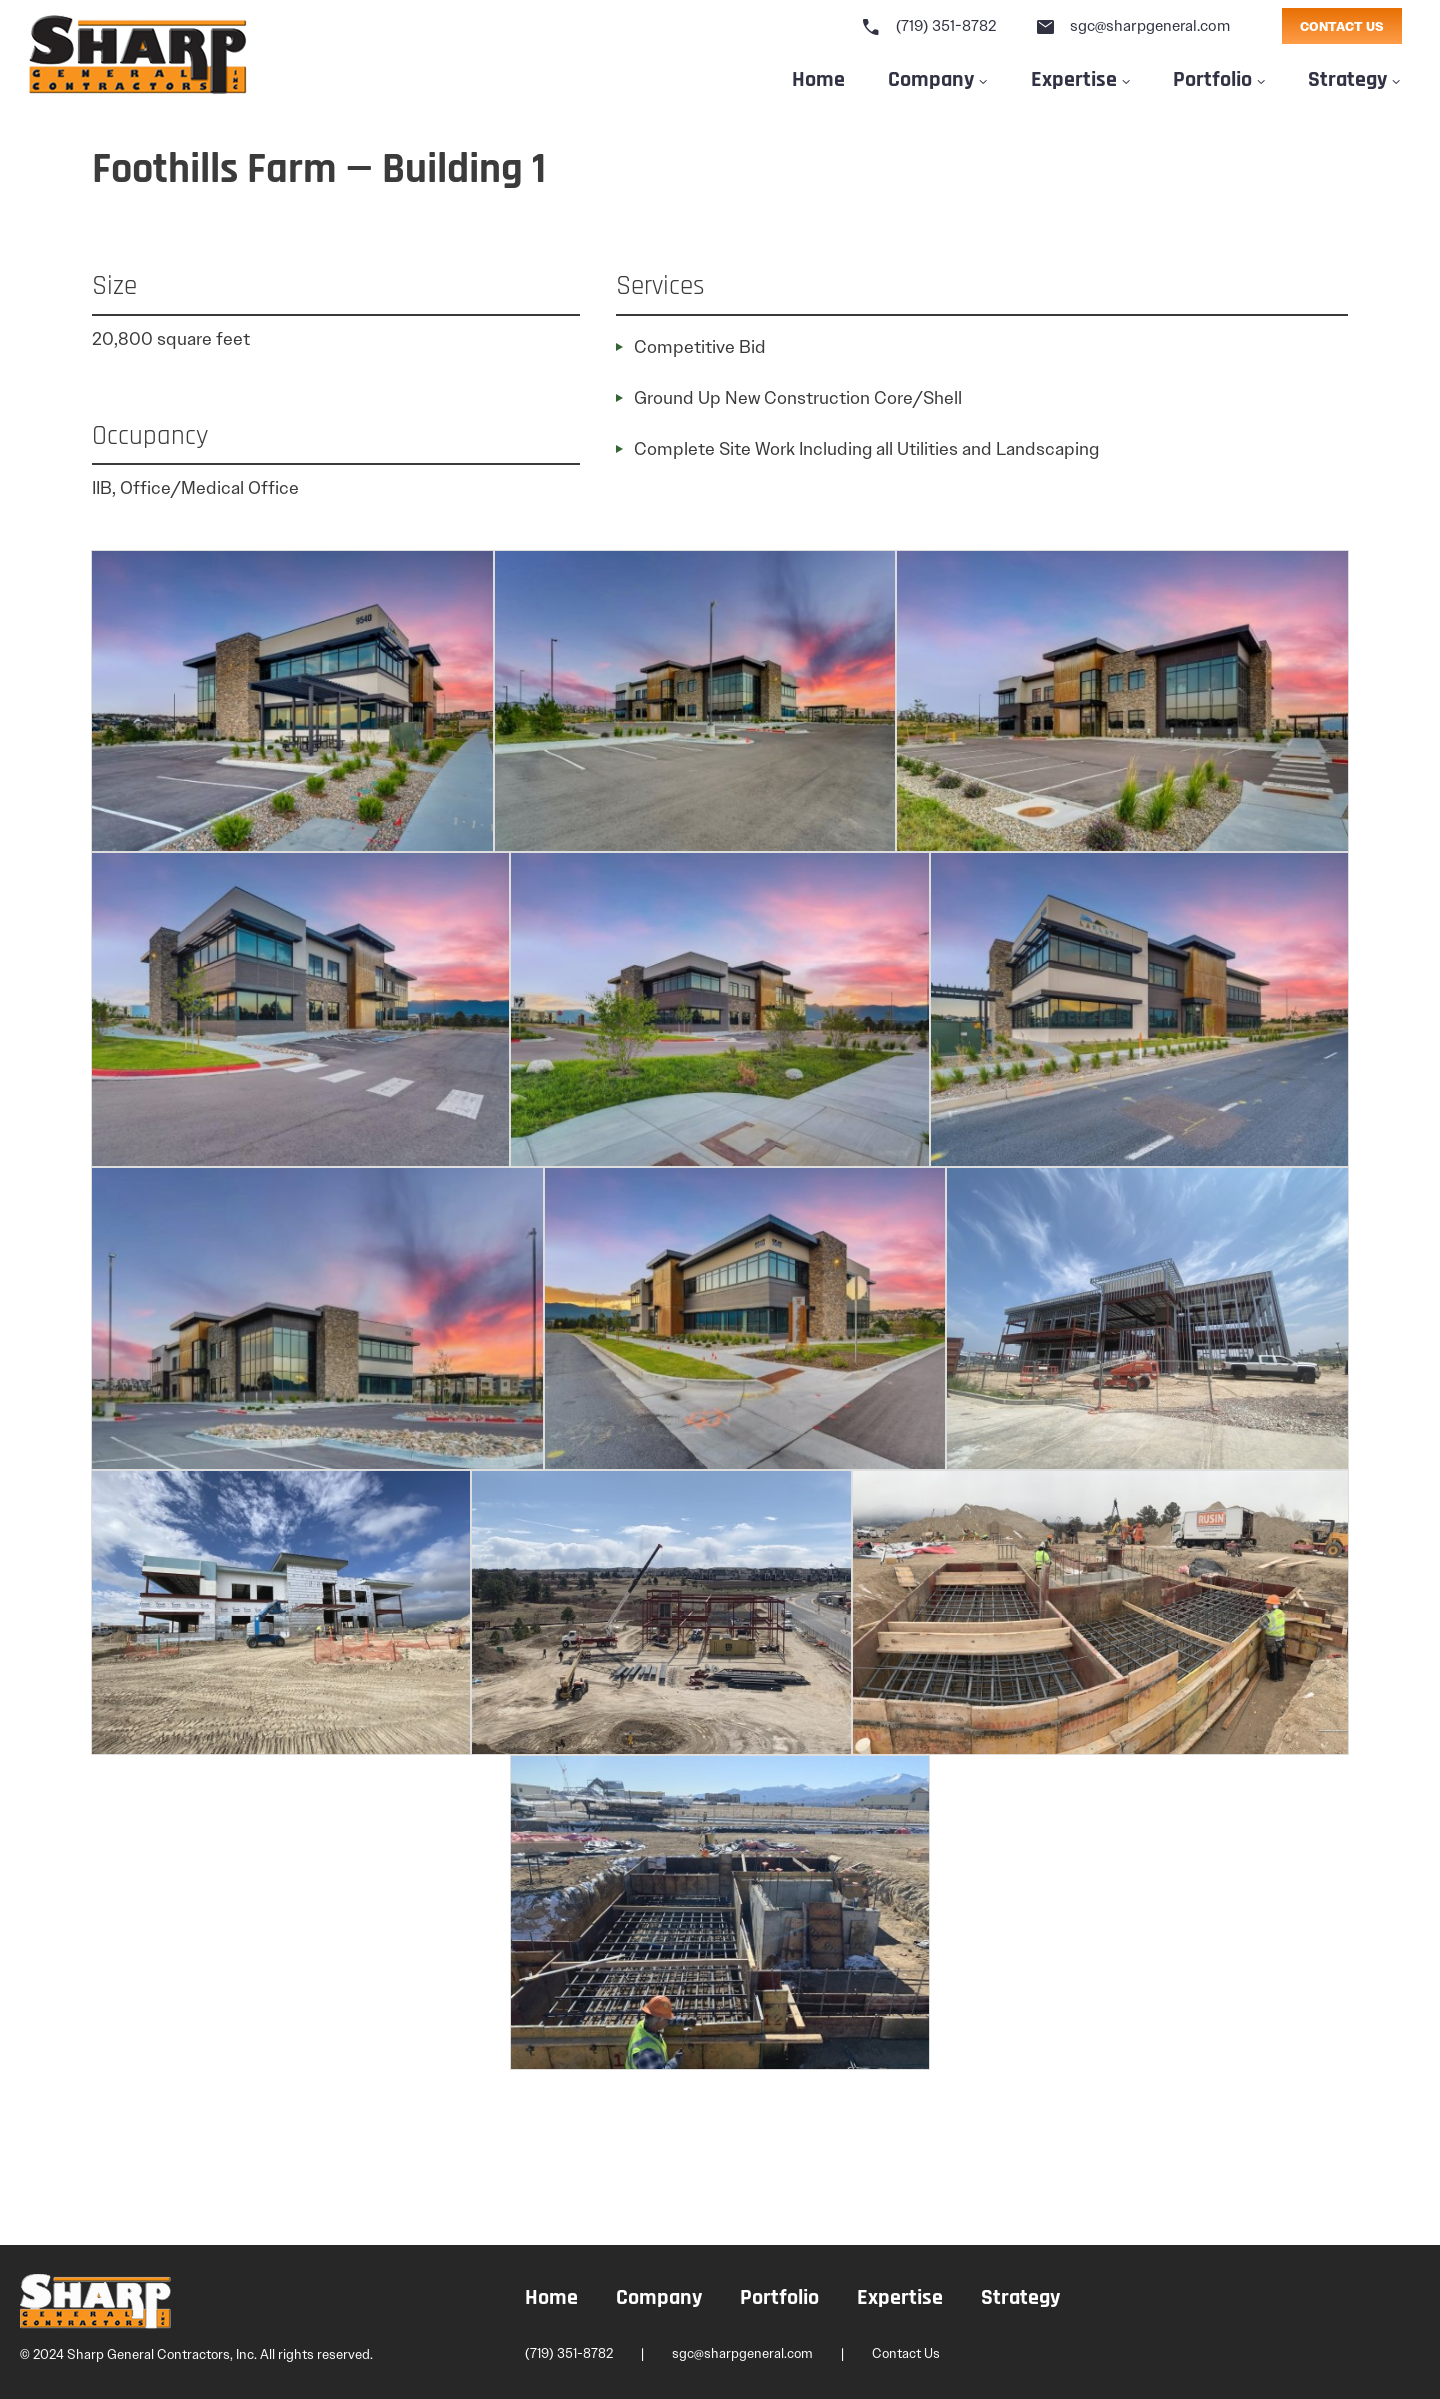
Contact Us (906, 2353)
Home (818, 77)
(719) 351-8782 (929, 26)
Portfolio (1212, 77)
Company (931, 77)
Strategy (1347, 77)
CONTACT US (1342, 27)
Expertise (1074, 77)
